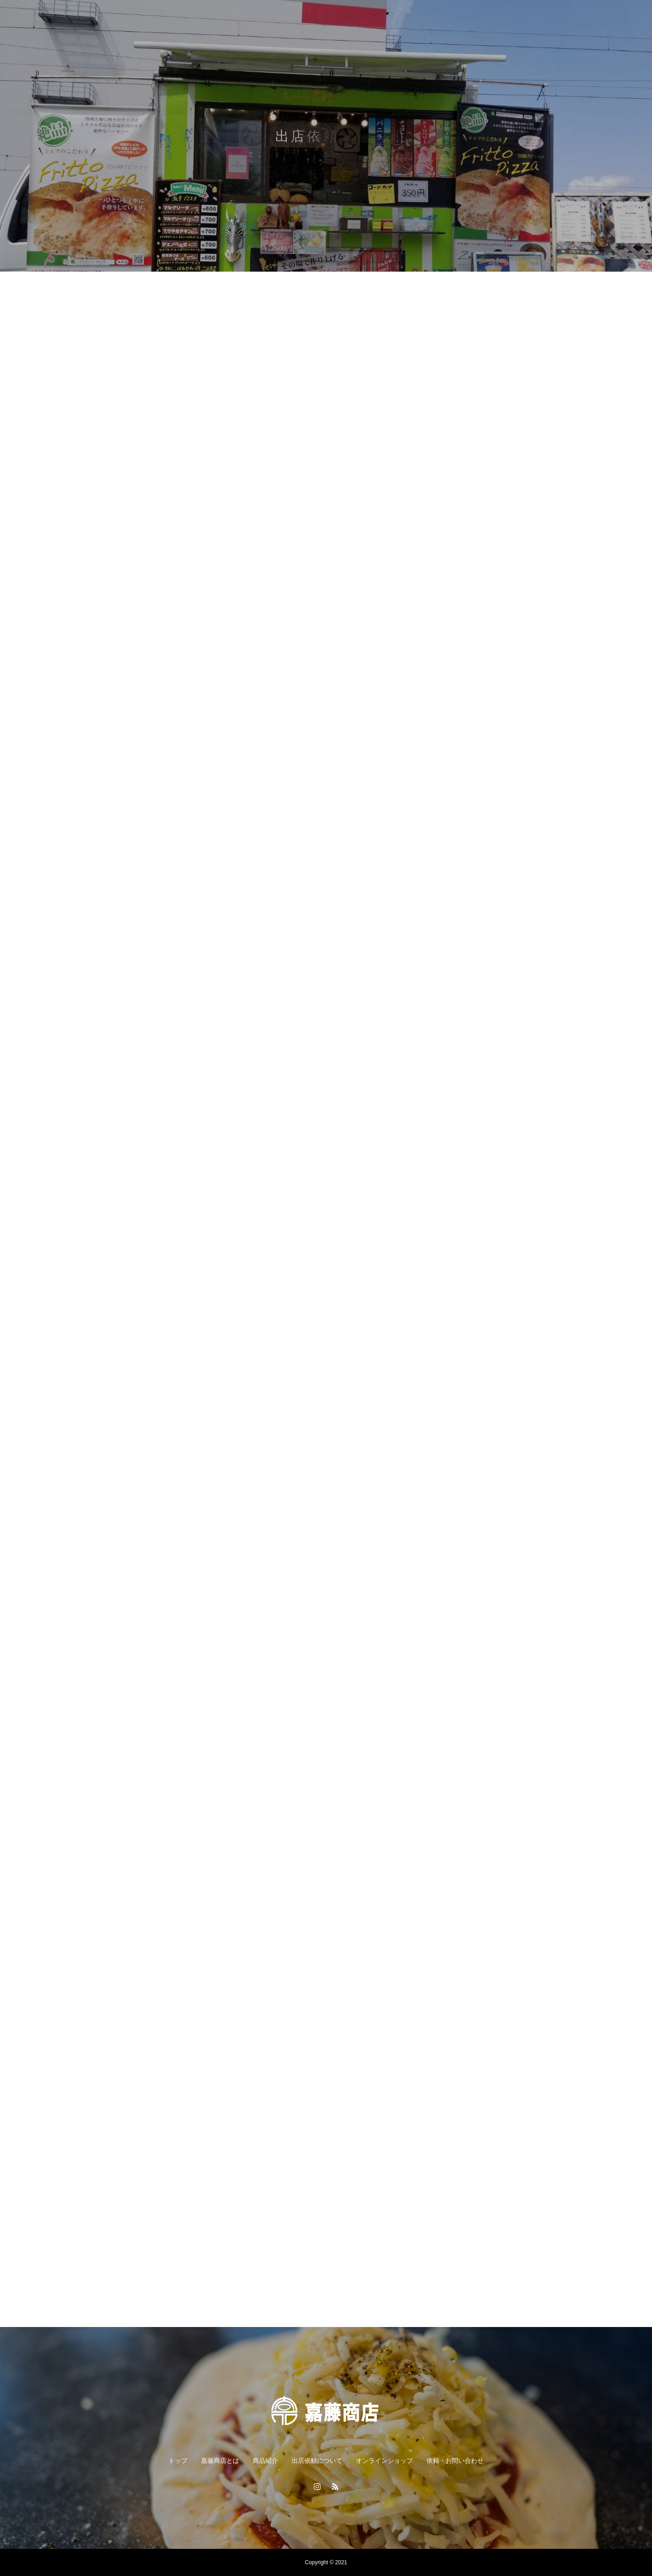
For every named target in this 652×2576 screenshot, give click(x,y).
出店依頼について (317, 2460)
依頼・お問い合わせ (455, 2460)
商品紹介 (265, 2460)
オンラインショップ (384, 2460)
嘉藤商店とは (220, 2460)
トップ (177, 2460)
